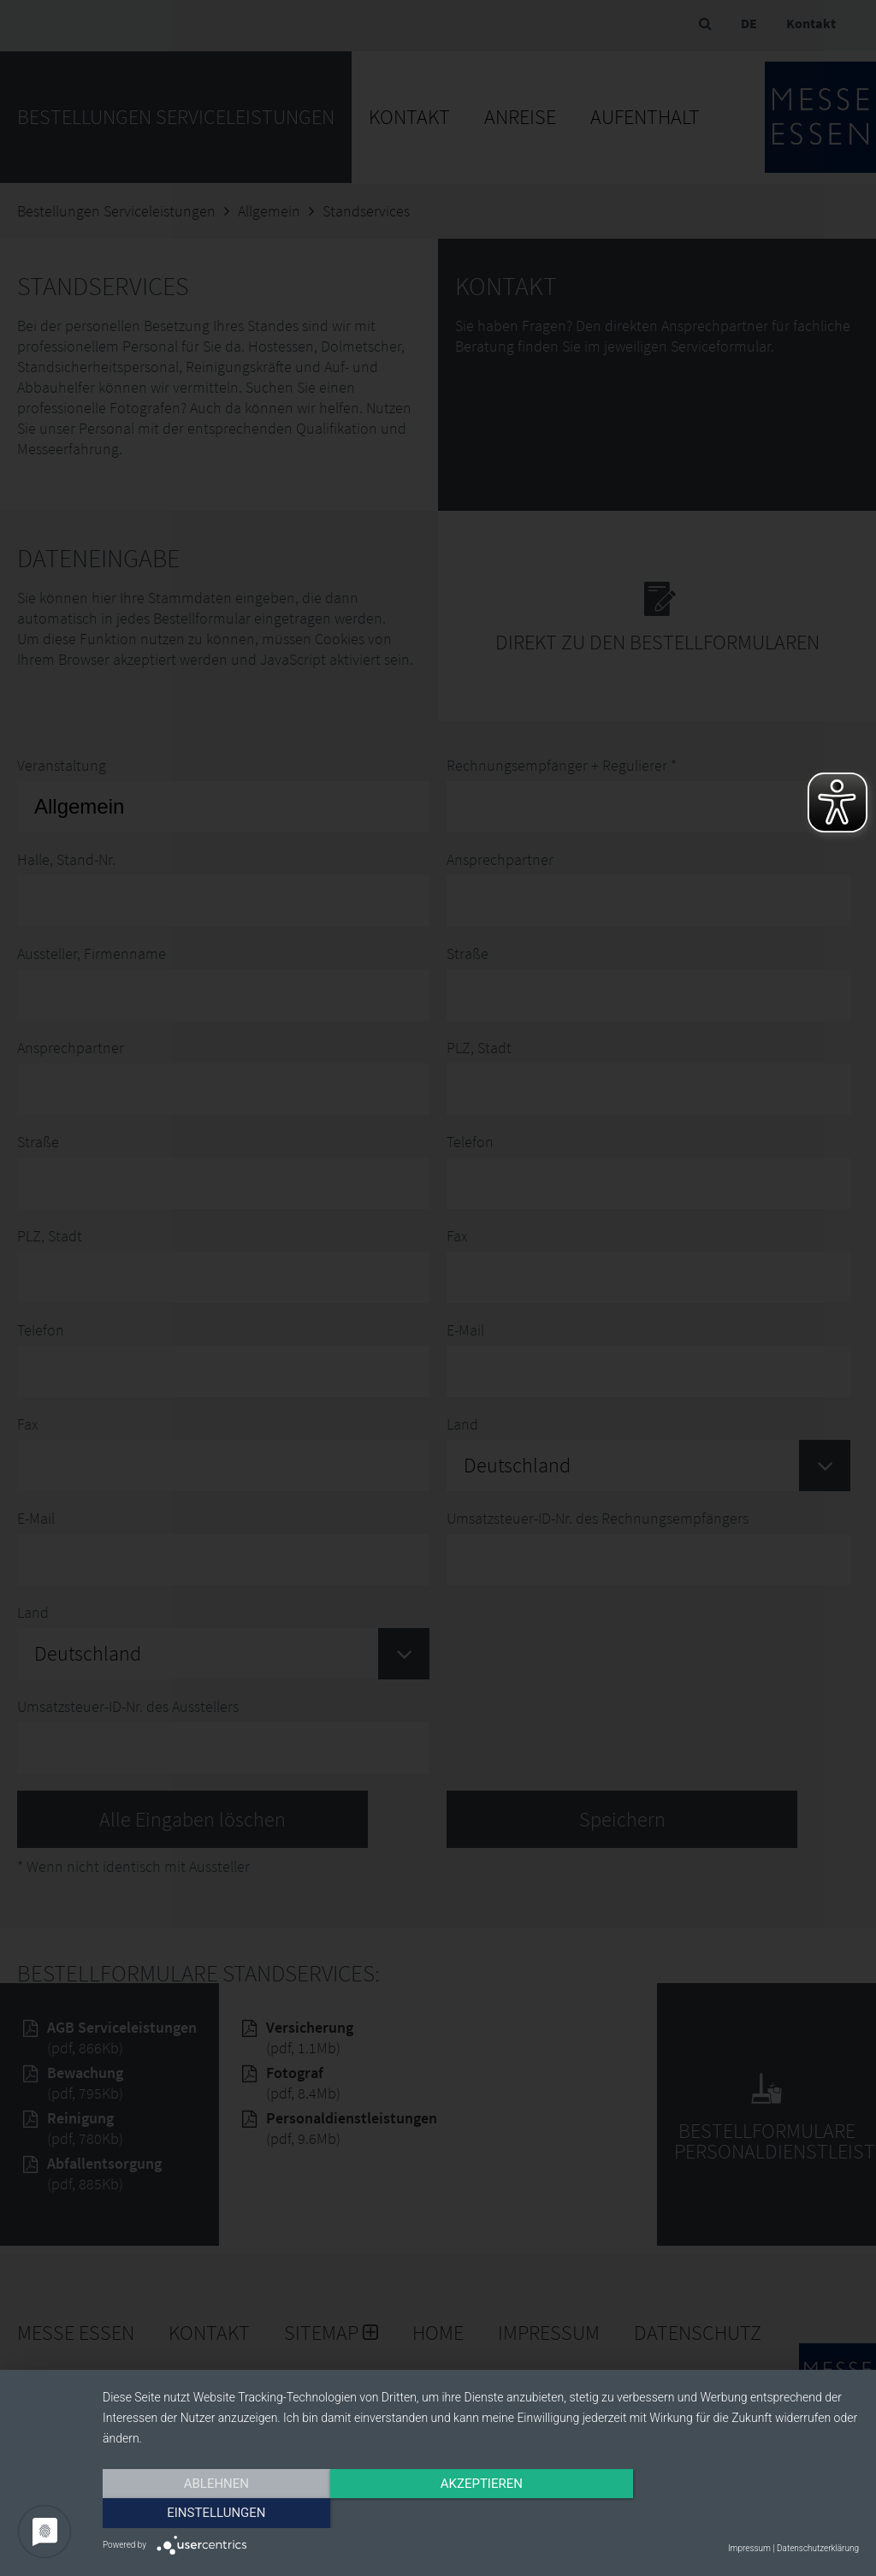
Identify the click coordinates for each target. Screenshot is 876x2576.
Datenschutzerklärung (818, 2548)
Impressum (749, 2548)
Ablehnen (215, 2513)
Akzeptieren (481, 2513)
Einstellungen (745, 2513)
